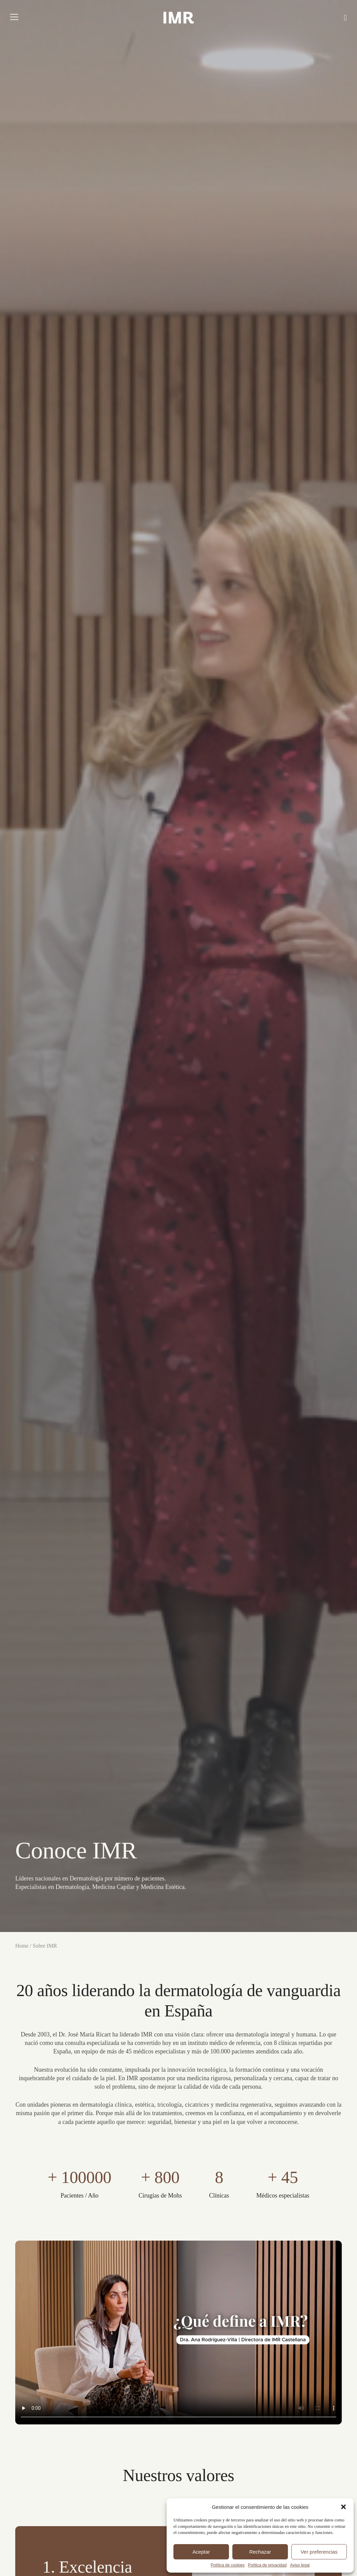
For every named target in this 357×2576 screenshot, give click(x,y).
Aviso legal (300, 2565)
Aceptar (201, 2552)
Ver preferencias (318, 2552)
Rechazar (260, 2552)
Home (22, 1946)
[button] (343, 2506)
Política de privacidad (267, 2565)
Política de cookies (228, 2565)
